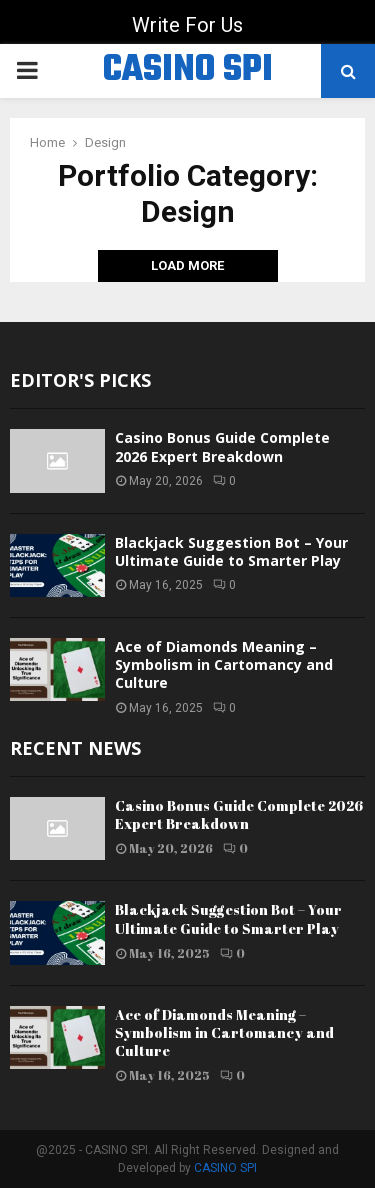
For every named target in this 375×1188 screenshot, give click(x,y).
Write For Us (187, 25)
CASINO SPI (188, 71)
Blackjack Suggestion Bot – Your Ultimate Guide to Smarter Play (231, 551)
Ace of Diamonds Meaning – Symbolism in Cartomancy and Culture (224, 664)
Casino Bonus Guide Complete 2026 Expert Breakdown (222, 446)
